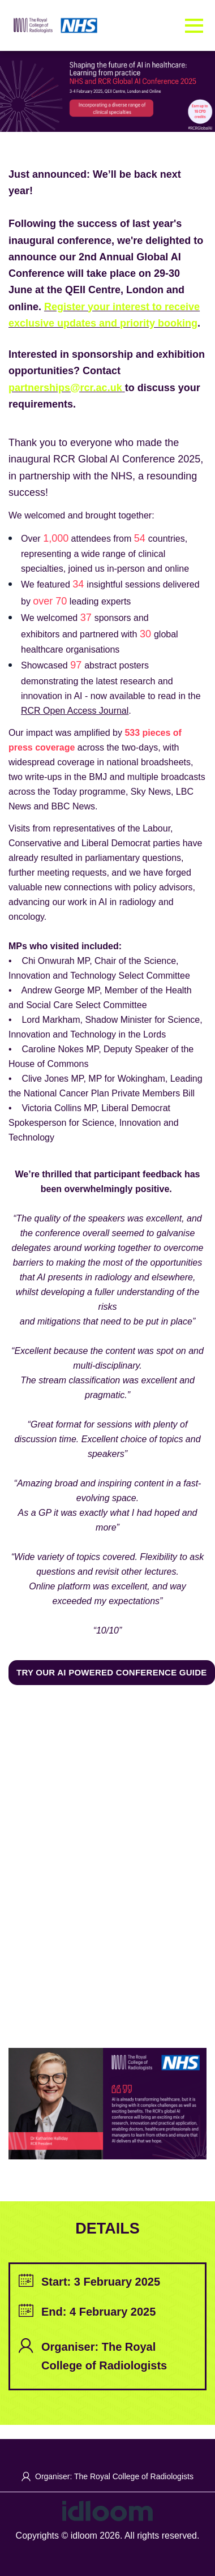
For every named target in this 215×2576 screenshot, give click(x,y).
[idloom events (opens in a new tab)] (107, 2510)
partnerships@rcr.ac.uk (65, 387)
